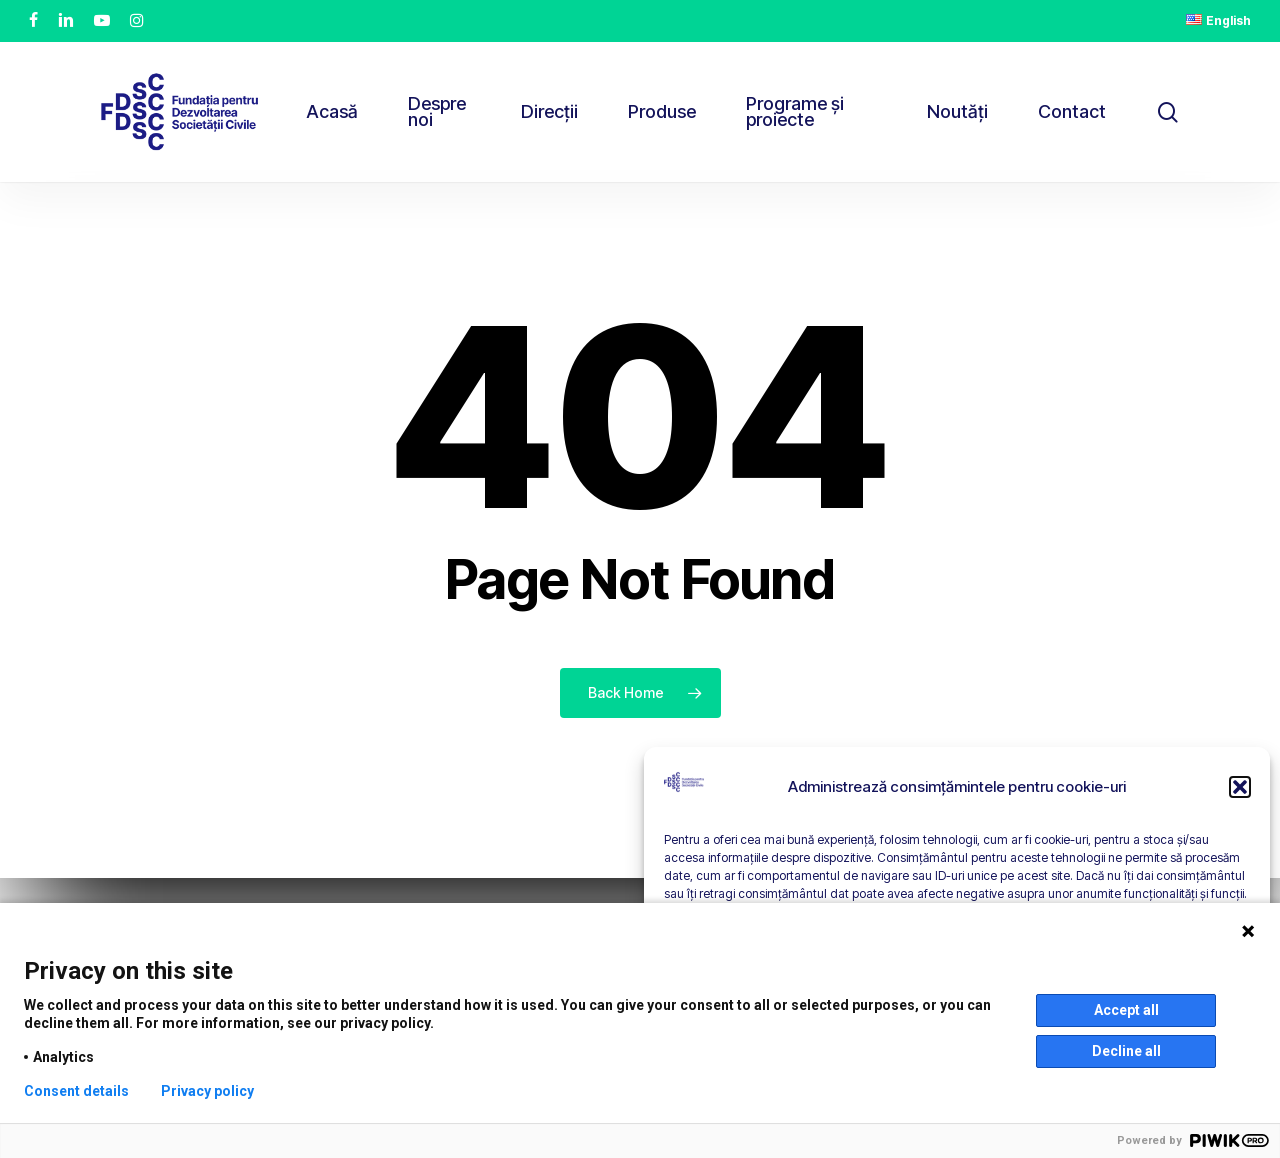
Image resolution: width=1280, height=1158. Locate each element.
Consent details (76, 1091)
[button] (1240, 787)
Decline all (1126, 1051)
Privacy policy (207, 1091)
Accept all (1126, 1010)
